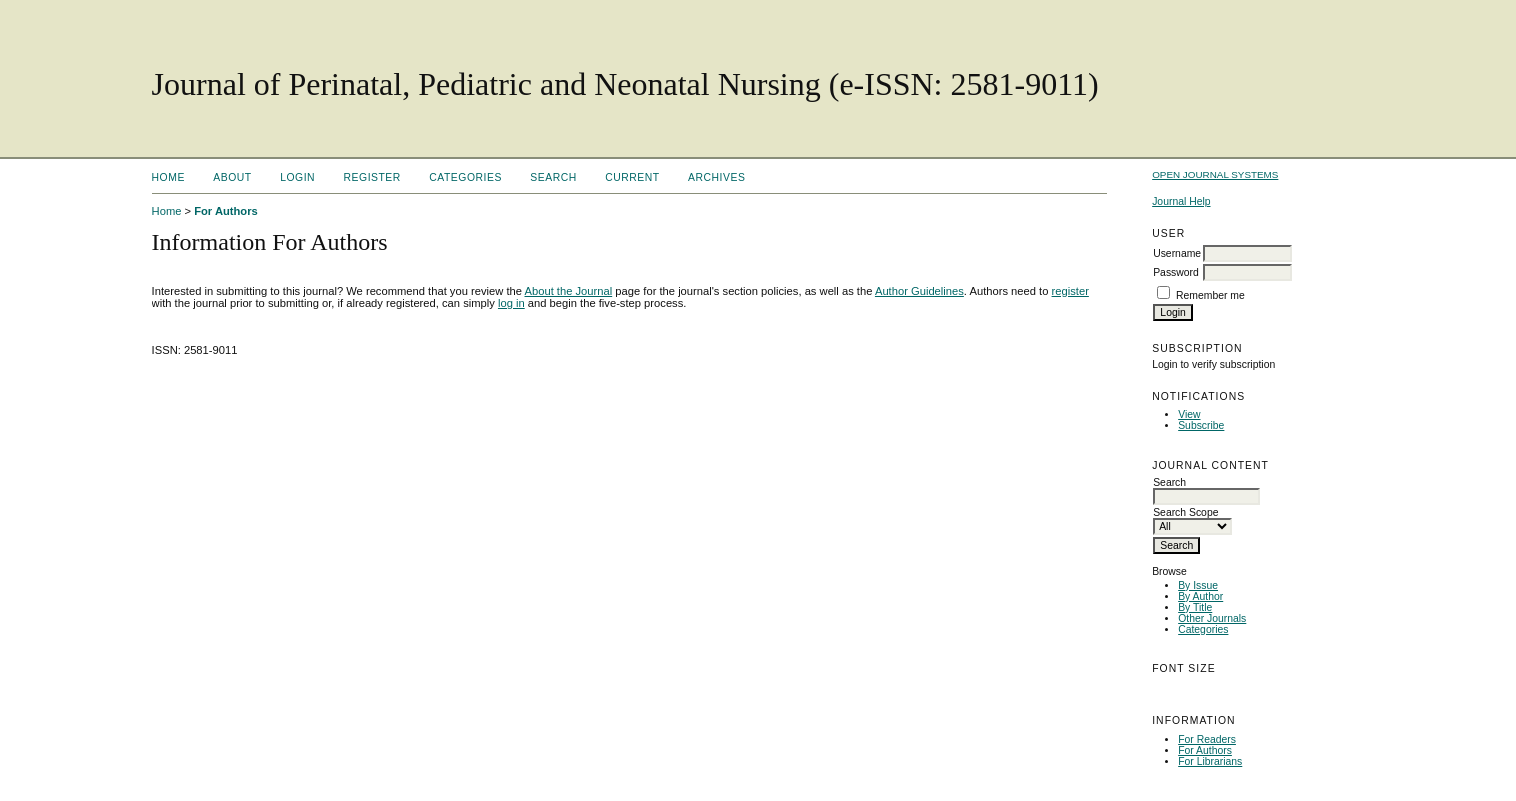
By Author (1200, 596)
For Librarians (1210, 761)
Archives (716, 177)
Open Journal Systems (1215, 174)
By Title (1195, 607)
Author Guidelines (919, 291)
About (232, 177)
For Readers (1207, 739)
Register (372, 177)
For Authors (1205, 750)
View (1189, 414)
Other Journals (1212, 618)
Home (168, 177)
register (1070, 291)
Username (1177, 253)
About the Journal (569, 291)
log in (511, 303)
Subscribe (1201, 425)
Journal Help (1181, 201)
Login (297, 177)
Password (1176, 272)
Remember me (1210, 295)
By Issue (1198, 585)
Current (632, 177)
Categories (1203, 629)
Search (553, 177)
